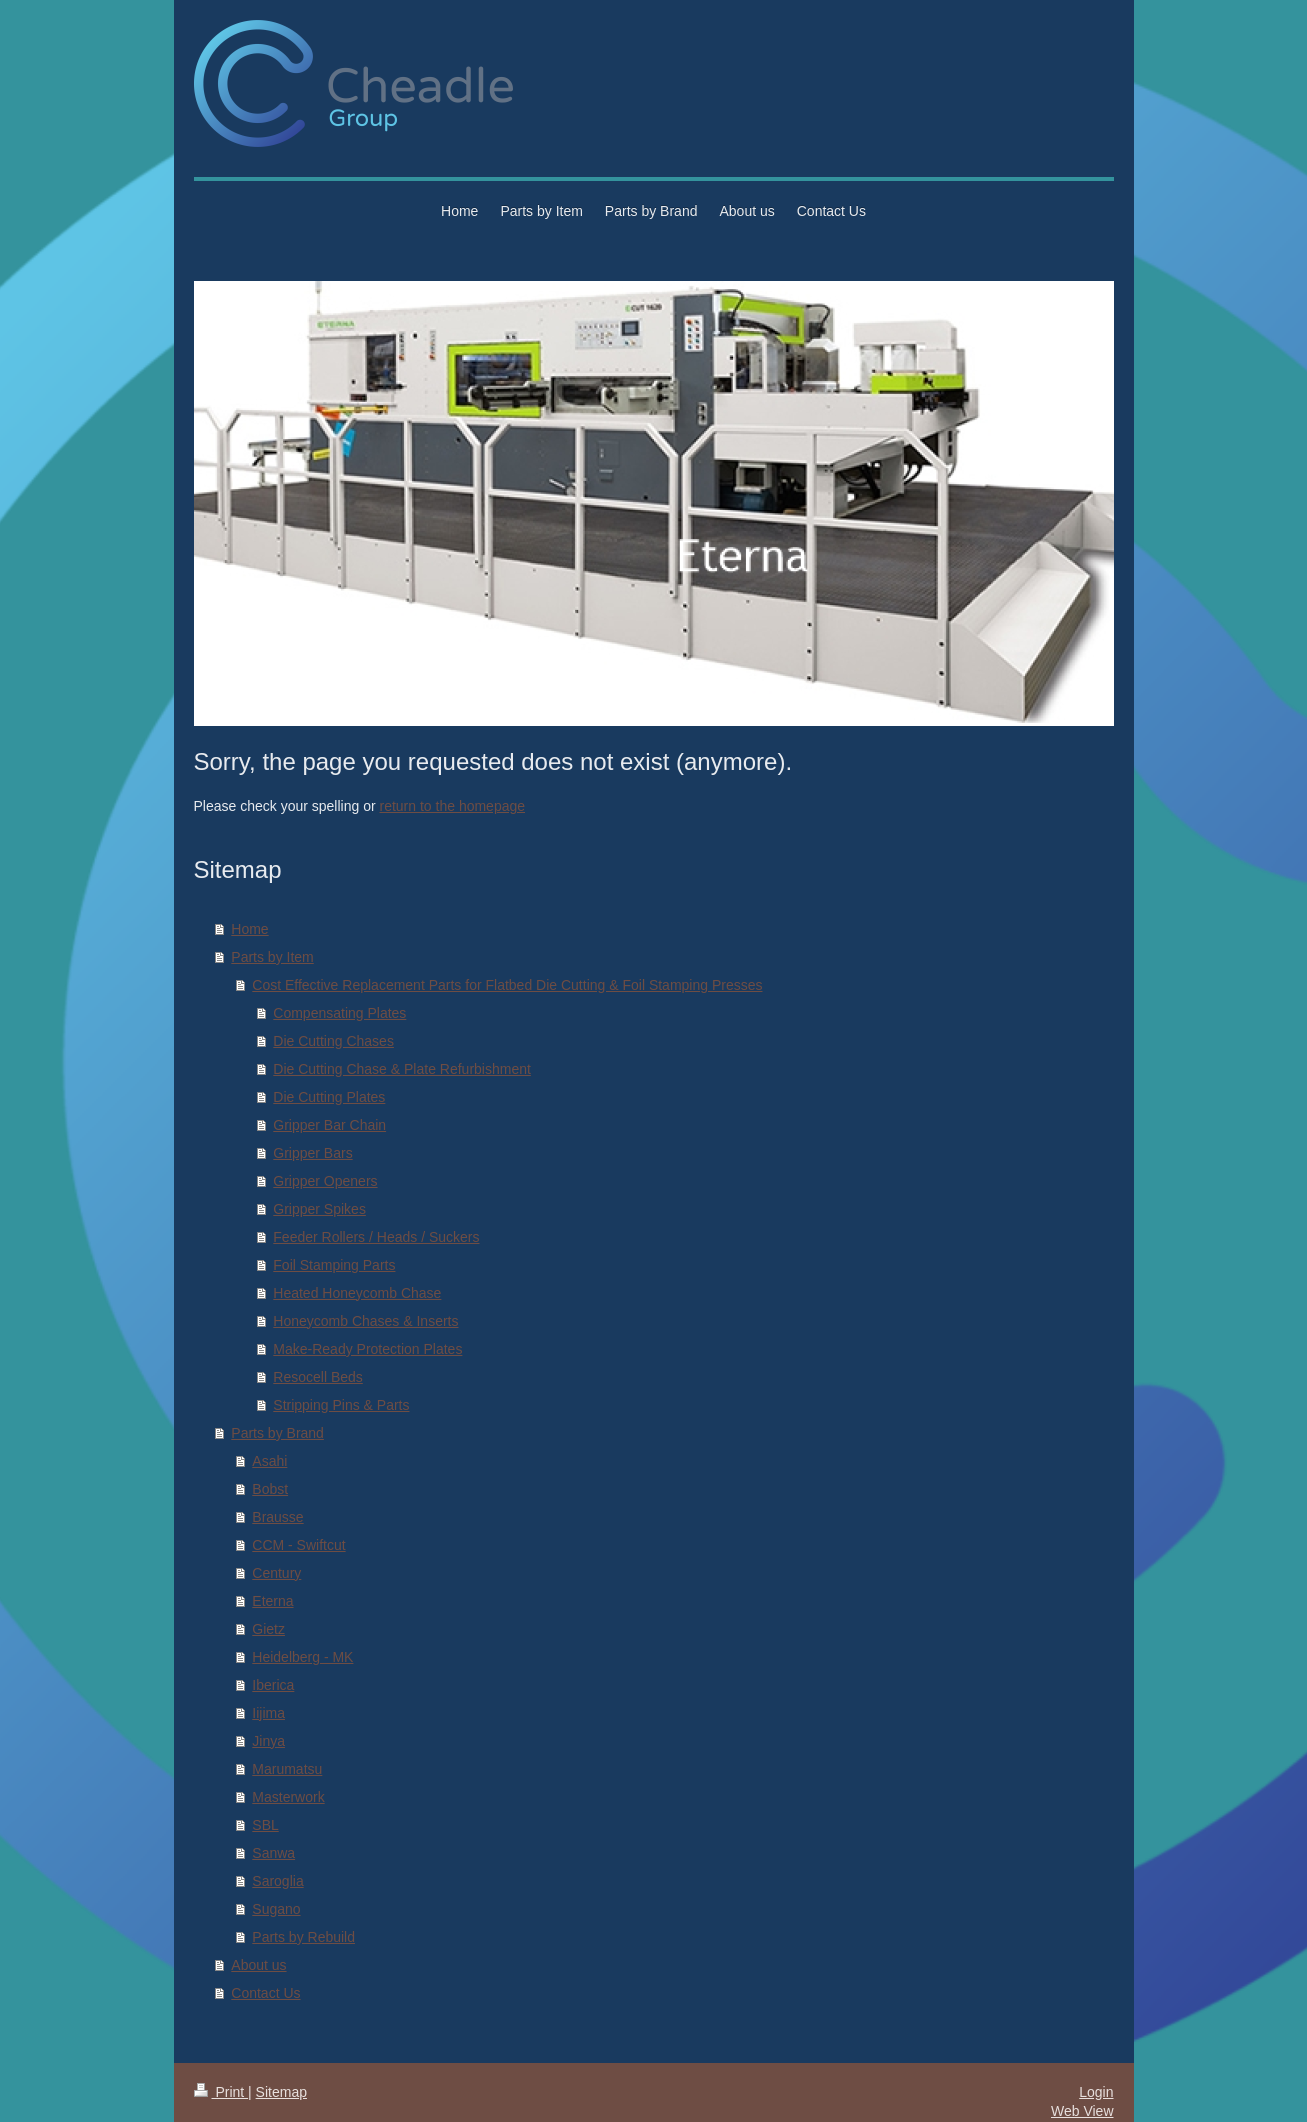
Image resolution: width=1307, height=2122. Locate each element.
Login (1096, 2092)
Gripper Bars (312, 1153)
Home (249, 929)
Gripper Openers (325, 1181)
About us (258, 1965)
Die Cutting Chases (333, 1041)
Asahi (269, 1461)
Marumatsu (287, 1769)
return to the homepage (453, 806)
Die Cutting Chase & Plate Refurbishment (402, 1069)
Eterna (272, 1601)
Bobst (270, 1489)
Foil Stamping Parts (334, 1265)
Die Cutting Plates (329, 1097)
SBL (265, 1825)
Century (276, 1573)
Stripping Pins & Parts (341, 1405)
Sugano (276, 1909)
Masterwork (288, 1797)
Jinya (268, 1741)
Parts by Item (272, 957)
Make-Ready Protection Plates (367, 1349)
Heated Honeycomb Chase (357, 1293)
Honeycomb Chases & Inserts (365, 1321)
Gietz (268, 1629)
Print (221, 2092)
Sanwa (273, 1853)
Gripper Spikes (319, 1209)
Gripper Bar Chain (329, 1125)
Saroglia (277, 1881)
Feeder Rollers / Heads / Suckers (376, 1237)
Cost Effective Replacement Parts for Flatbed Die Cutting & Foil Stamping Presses (507, 985)
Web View (1082, 2111)
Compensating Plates (339, 1013)
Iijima (268, 1713)
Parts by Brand (277, 1433)
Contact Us (265, 1993)
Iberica (273, 1685)
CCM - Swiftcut (298, 1545)
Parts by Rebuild (303, 1937)
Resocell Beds (318, 1377)
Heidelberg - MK (302, 1657)
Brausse (277, 1517)
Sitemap (281, 2092)
